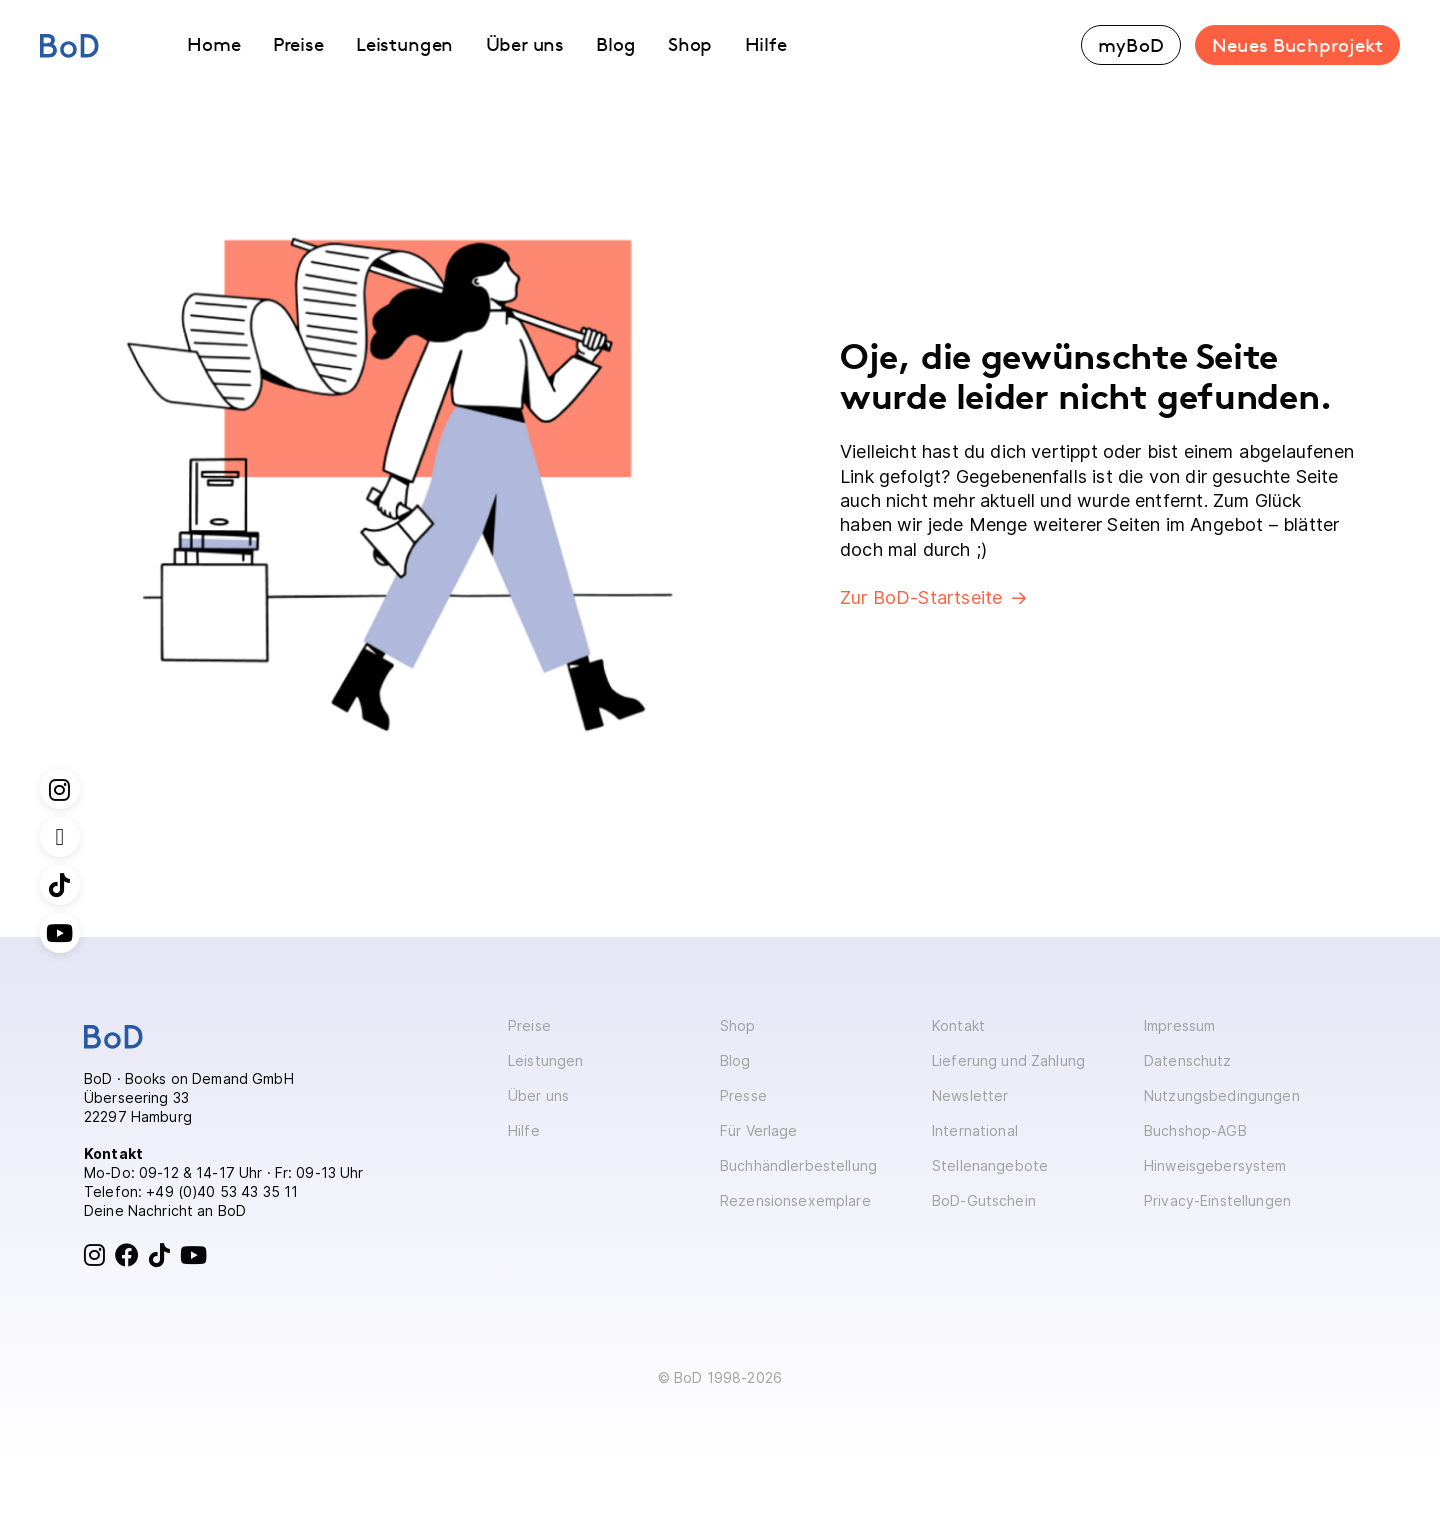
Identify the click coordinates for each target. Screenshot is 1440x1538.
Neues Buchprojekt (1297, 45)
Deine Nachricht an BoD (165, 1210)
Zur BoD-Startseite (921, 597)
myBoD (1131, 45)
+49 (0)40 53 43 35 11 (222, 1191)
